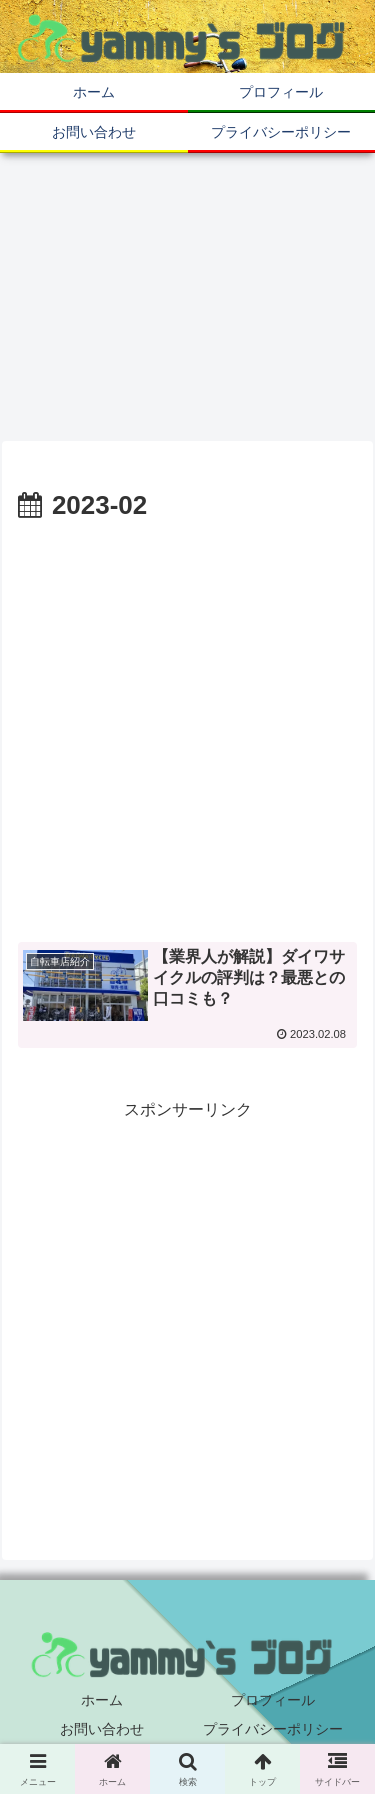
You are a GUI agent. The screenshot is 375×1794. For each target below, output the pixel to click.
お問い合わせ (102, 1729)
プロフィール (273, 1700)
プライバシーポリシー (273, 1729)
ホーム (102, 1700)
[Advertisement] (187, 725)
